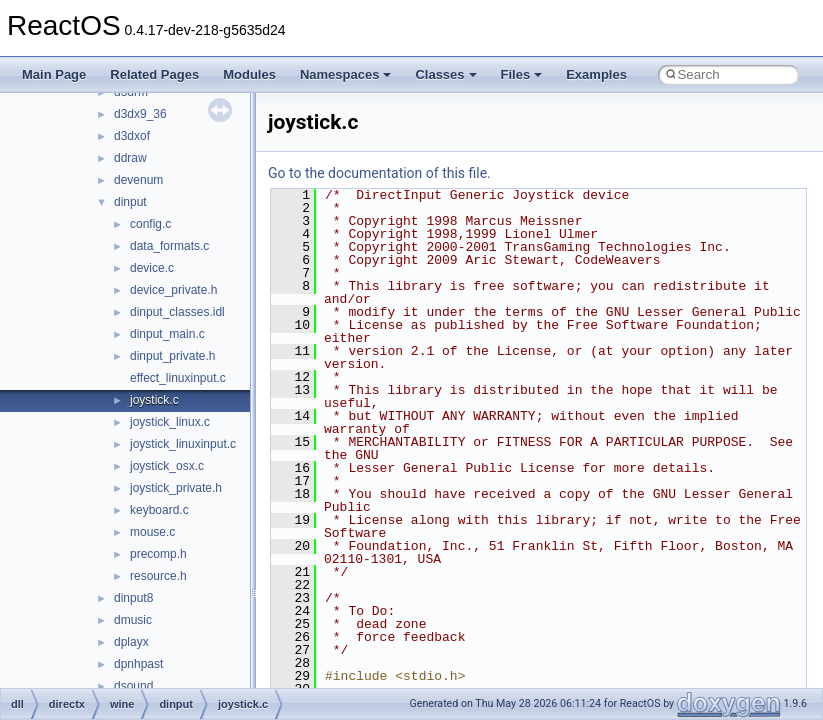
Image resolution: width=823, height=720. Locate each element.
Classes (445, 74)
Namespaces (346, 74)
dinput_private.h (172, 356)
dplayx (131, 642)
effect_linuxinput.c (178, 378)
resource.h (158, 576)
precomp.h (158, 554)
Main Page (54, 74)
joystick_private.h (176, 488)
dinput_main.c (167, 334)
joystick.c (154, 400)
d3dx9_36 (140, 114)
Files (522, 74)
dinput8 (133, 598)
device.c (152, 268)
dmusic (133, 620)
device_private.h (173, 290)
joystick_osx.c (167, 466)
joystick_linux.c (170, 422)
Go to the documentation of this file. (379, 173)
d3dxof (132, 136)
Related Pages (154, 74)
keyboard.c (159, 510)
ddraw (130, 158)
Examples (596, 74)
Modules (249, 74)
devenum (138, 180)
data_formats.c (169, 246)
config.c (150, 224)
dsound (133, 686)
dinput (130, 202)
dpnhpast (138, 664)
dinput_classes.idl (177, 312)
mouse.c (152, 532)
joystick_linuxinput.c (183, 444)
